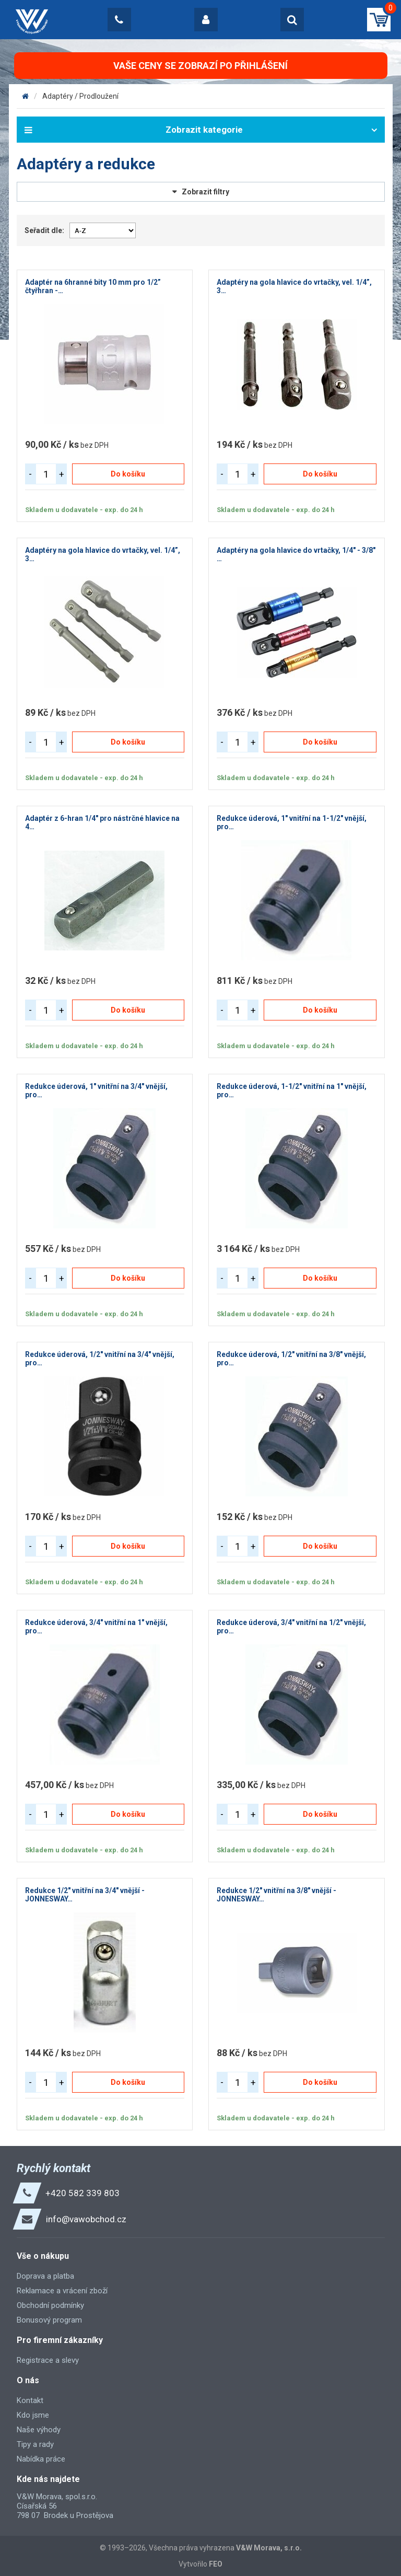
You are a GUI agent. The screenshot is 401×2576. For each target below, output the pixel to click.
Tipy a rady (35, 2444)
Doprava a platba (45, 2276)
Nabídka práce (41, 2459)
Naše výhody (39, 2429)
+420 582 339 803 (82, 2193)
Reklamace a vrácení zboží (62, 2290)
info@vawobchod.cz (86, 2219)
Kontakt (30, 2400)
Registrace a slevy (48, 2360)
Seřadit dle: (44, 230)
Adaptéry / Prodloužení (80, 96)
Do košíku (128, 474)
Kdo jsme (33, 2415)
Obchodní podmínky (50, 2305)
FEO (215, 2564)
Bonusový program (49, 2320)
